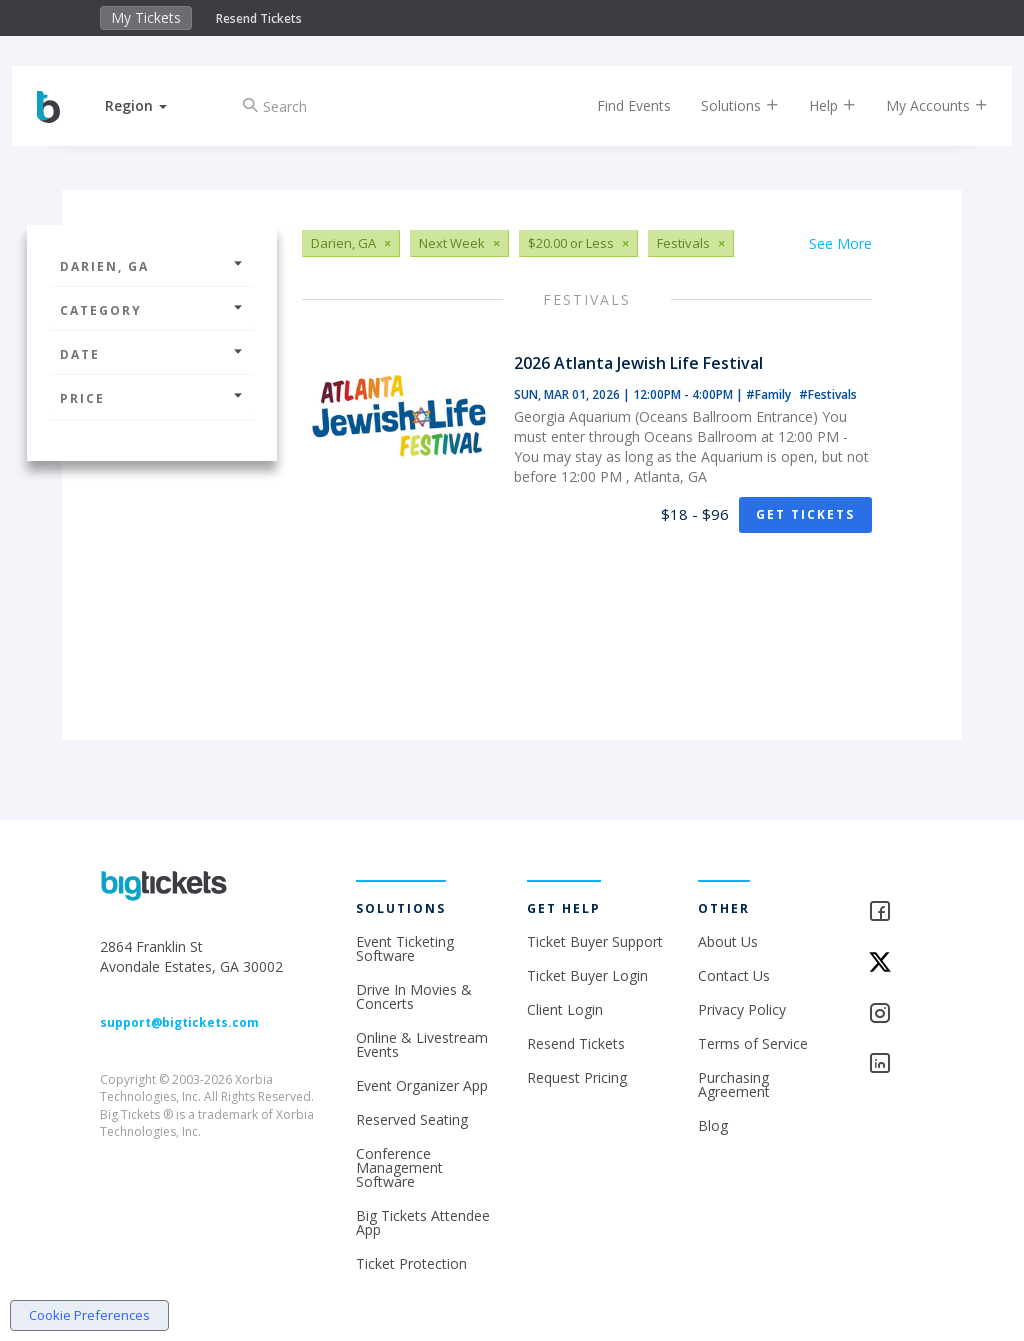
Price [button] (152, 398)
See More (840, 243)
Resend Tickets (259, 18)
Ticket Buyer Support (595, 941)
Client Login (565, 1009)
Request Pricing (577, 1077)
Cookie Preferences (89, 1315)
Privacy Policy (742, 1009)
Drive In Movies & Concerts (414, 996)
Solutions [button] (725, 105)
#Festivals (828, 394)
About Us (728, 941)
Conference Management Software (399, 1167)
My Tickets (146, 17)
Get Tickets (805, 514)
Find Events (619, 105)
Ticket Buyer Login (587, 975)
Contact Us (734, 975)
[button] (151, 105)
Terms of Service (753, 1043)
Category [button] (152, 310)
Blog (713, 1125)
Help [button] (817, 105)
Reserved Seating (412, 1119)
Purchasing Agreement (734, 1084)
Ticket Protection (411, 1263)
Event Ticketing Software (405, 948)
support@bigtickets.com (179, 1022)
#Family (770, 394)
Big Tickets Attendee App (423, 1222)
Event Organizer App (422, 1085)
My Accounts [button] (922, 105)
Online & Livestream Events (422, 1044)
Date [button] (152, 354)
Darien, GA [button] (152, 266)
